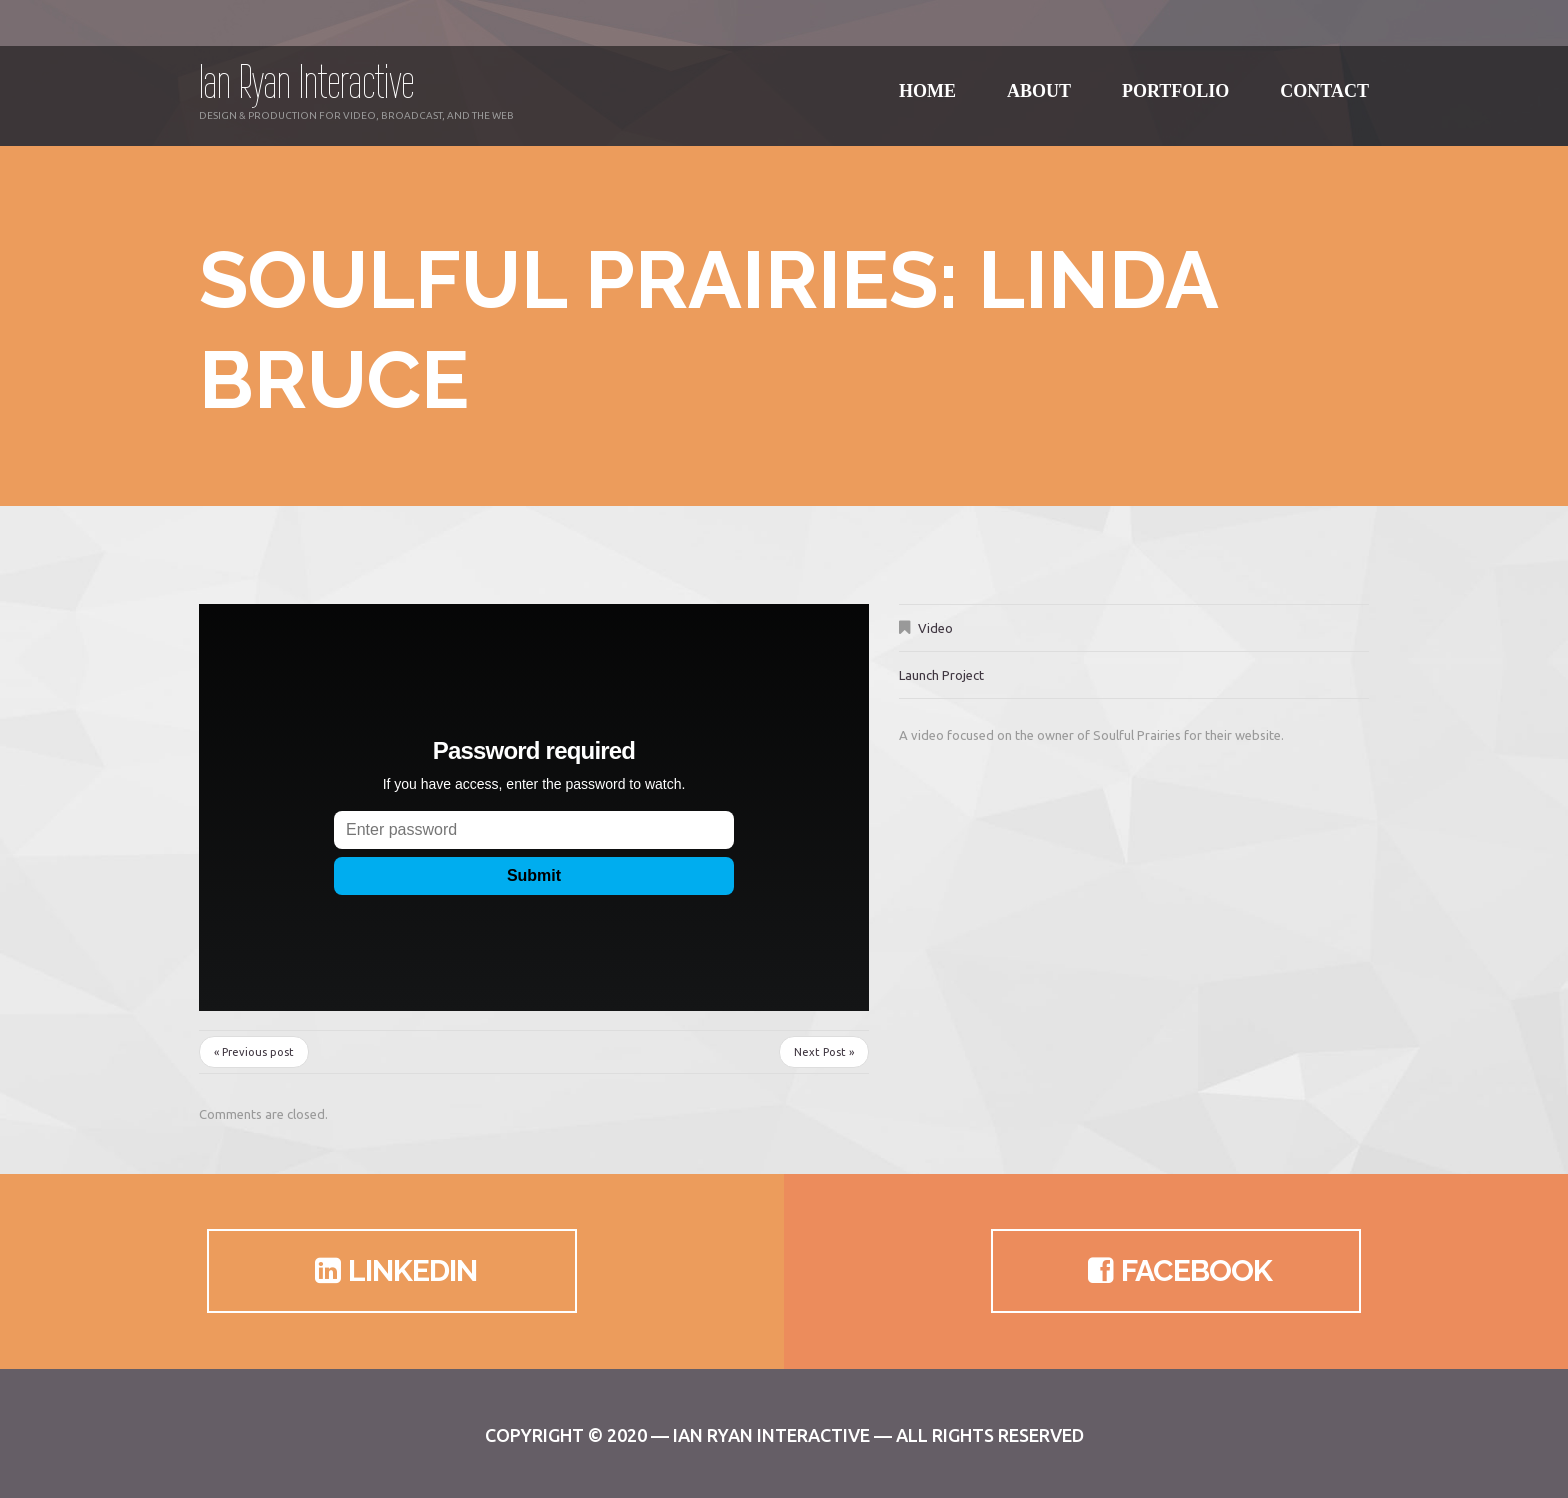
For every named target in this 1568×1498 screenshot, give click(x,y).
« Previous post (254, 1052)
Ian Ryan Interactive (306, 81)
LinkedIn (392, 1271)
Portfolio (1175, 79)
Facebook (1176, 1271)
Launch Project (941, 675)
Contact (1324, 79)
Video (935, 628)
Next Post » (824, 1052)
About (1039, 79)
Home (927, 79)
